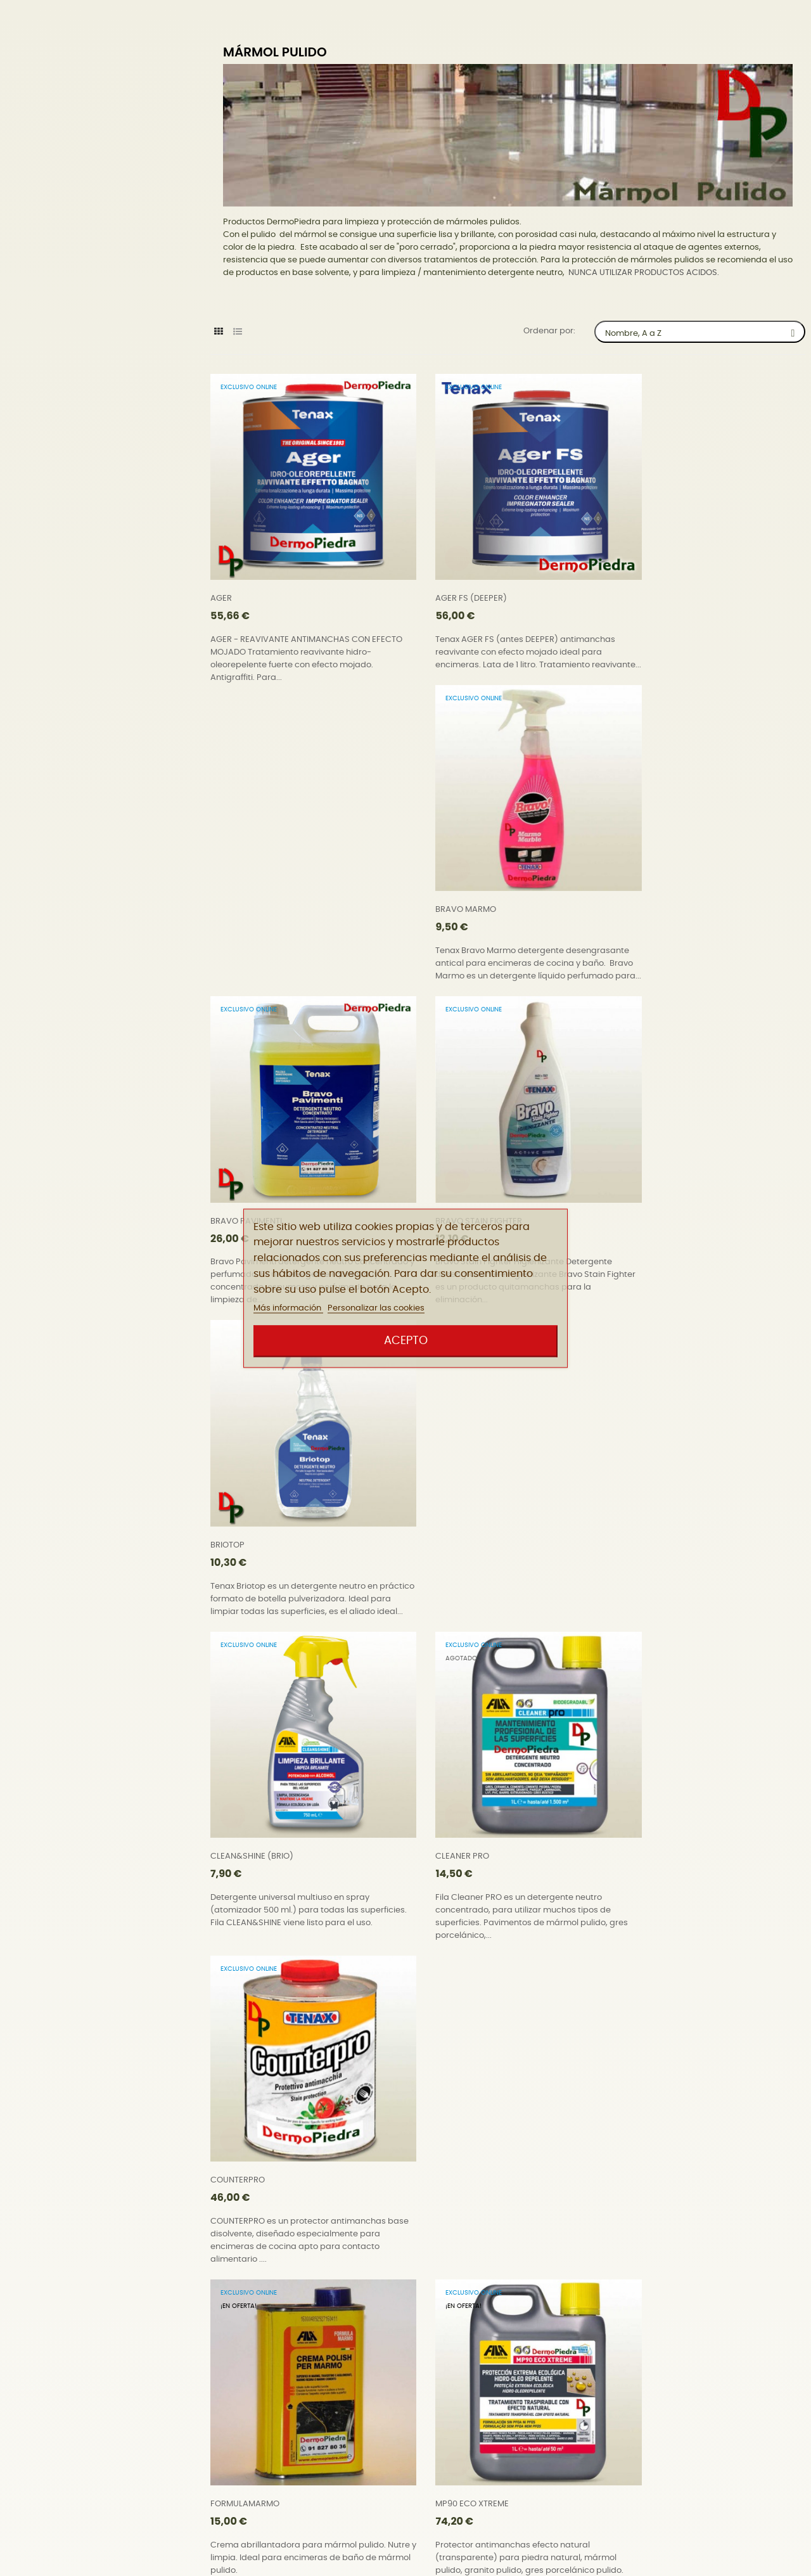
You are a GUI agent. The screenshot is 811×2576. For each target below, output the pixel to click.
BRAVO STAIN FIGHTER (458, 882)
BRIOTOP (637, 882)
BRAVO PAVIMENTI (246, 882)
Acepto (406, 1341)
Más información (288, 1309)
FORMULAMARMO (244, 1488)
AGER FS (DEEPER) (451, 578)
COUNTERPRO (647, 1185)
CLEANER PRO (442, 1185)
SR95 (425, 2095)
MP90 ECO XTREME (452, 1488)
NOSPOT (226, 1792)
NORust (634, 1488)
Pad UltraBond (444, 1792)
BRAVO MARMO (650, 578)
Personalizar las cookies (376, 1309)
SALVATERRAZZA (243, 2095)
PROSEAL (637, 1792)
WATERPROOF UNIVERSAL (260, 2398)
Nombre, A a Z (704, 332)
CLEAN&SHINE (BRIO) (251, 1185)
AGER (221, 578)
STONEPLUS (642, 2095)
